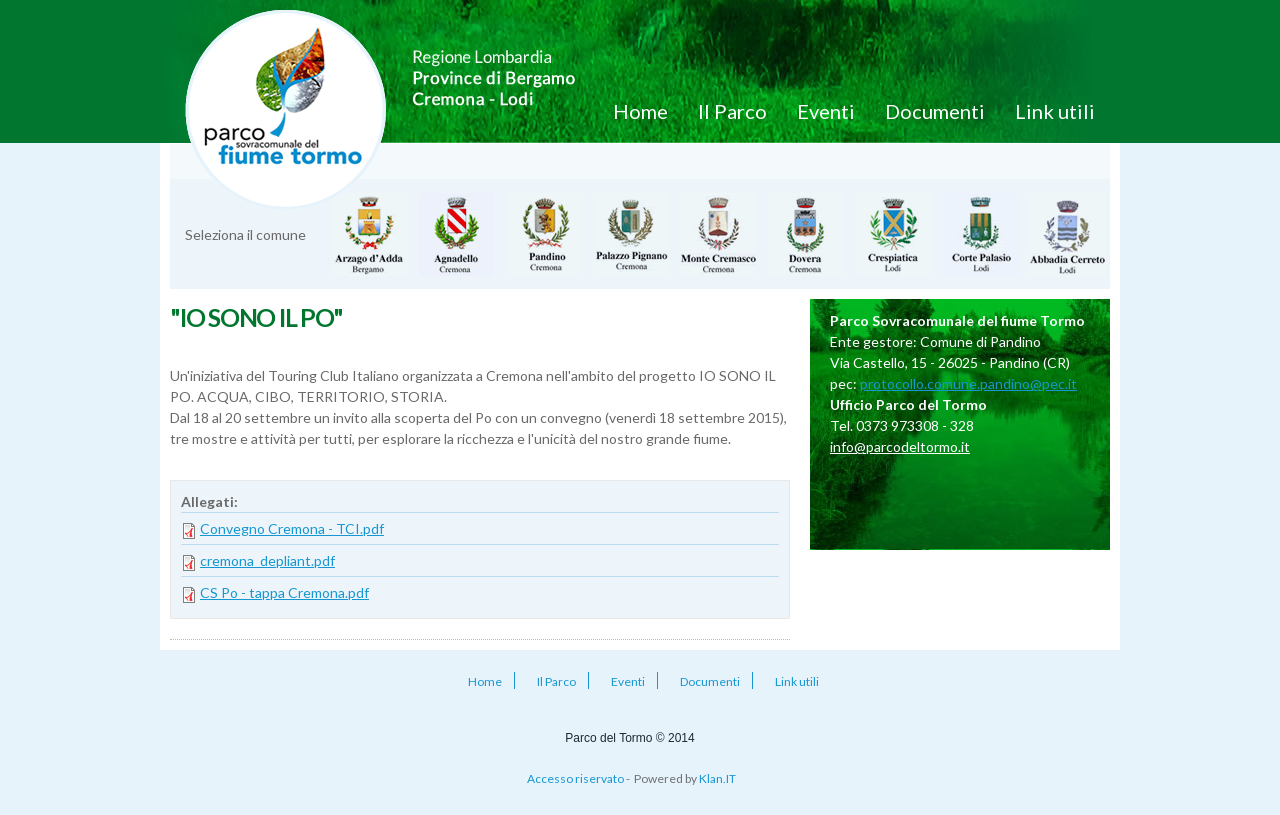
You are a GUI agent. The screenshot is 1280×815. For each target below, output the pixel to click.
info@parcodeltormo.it (900, 446)
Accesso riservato (575, 778)
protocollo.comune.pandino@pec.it (968, 383)
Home (640, 111)
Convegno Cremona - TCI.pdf (292, 528)
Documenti (935, 111)
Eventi (826, 111)
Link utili (1055, 111)
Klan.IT (717, 778)
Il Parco (732, 111)
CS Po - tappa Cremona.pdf (284, 592)
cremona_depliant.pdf (267, 560)
